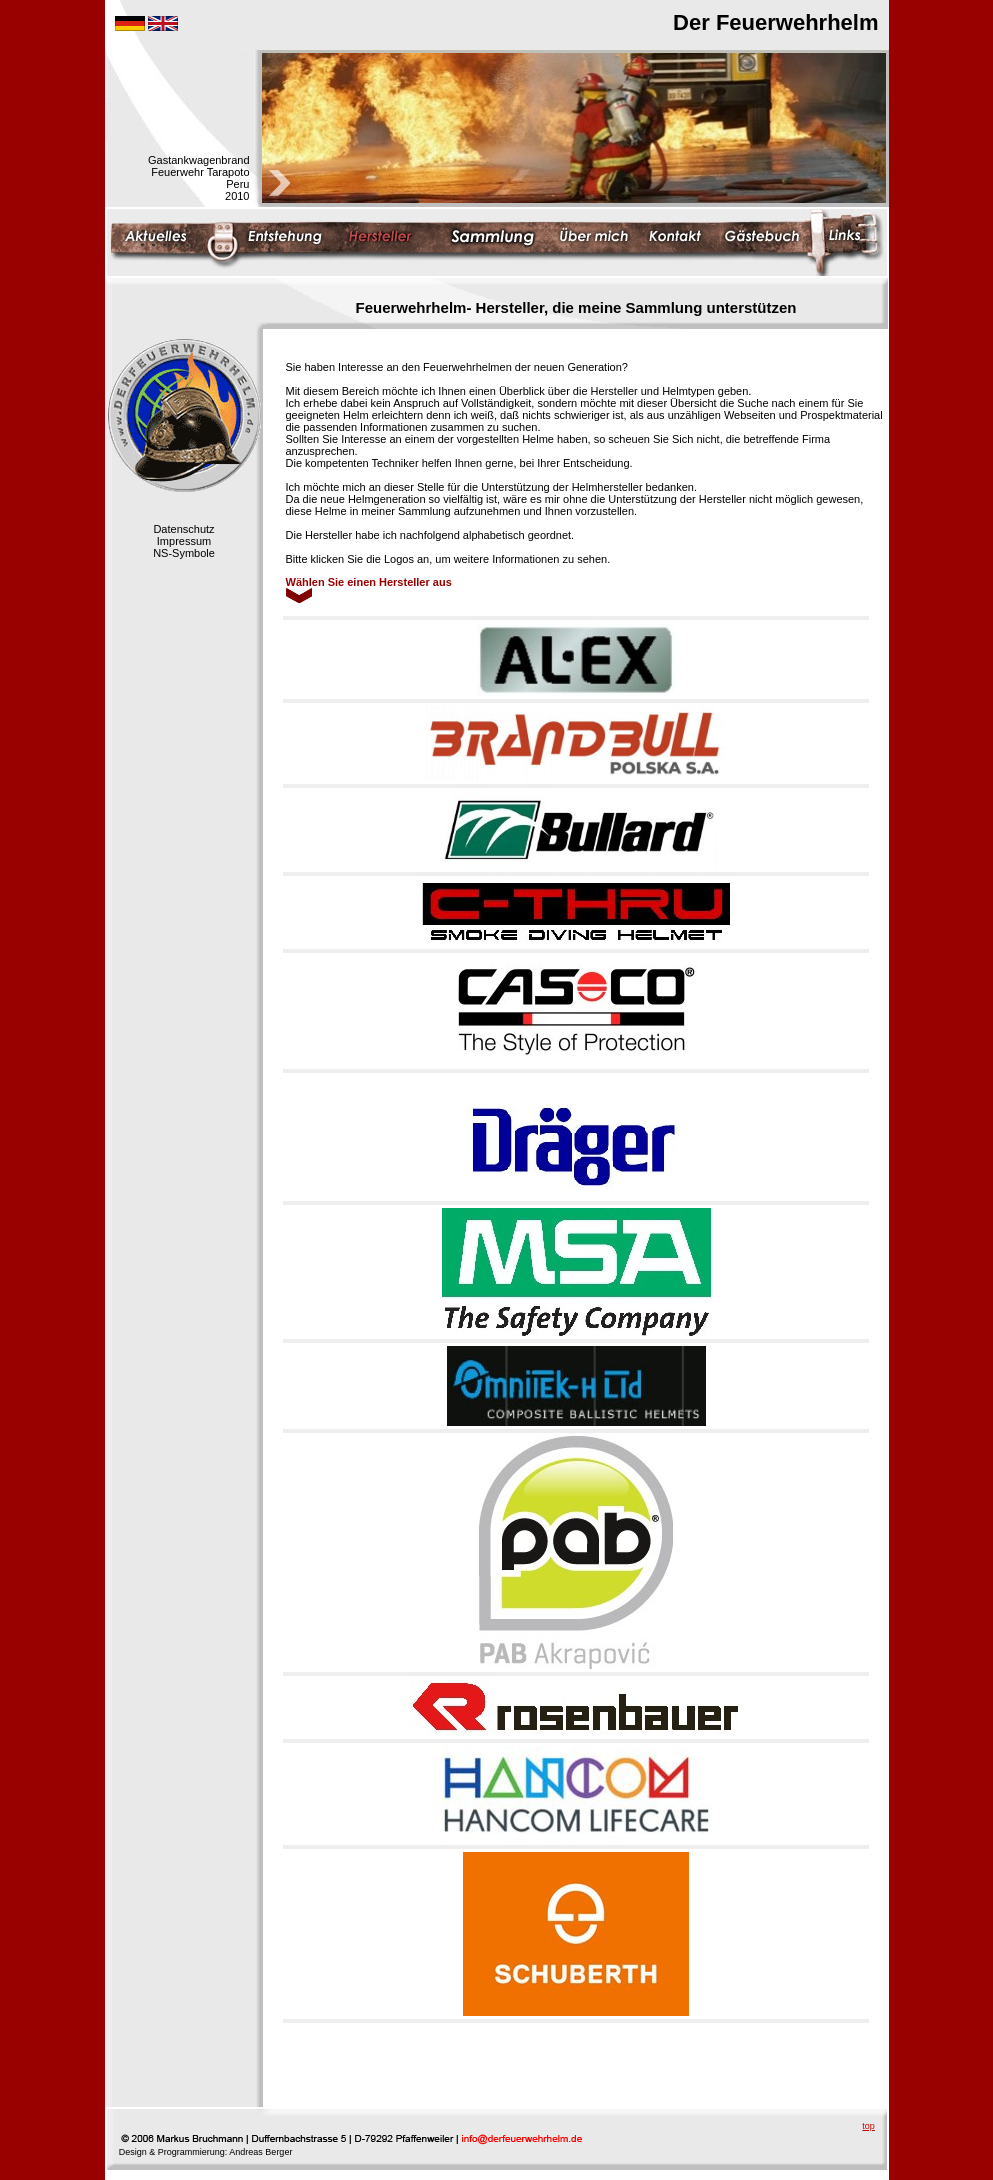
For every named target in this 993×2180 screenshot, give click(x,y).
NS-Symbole (184, 553)
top (868, 2126)
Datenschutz (183, 529)
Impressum (184, 541)
